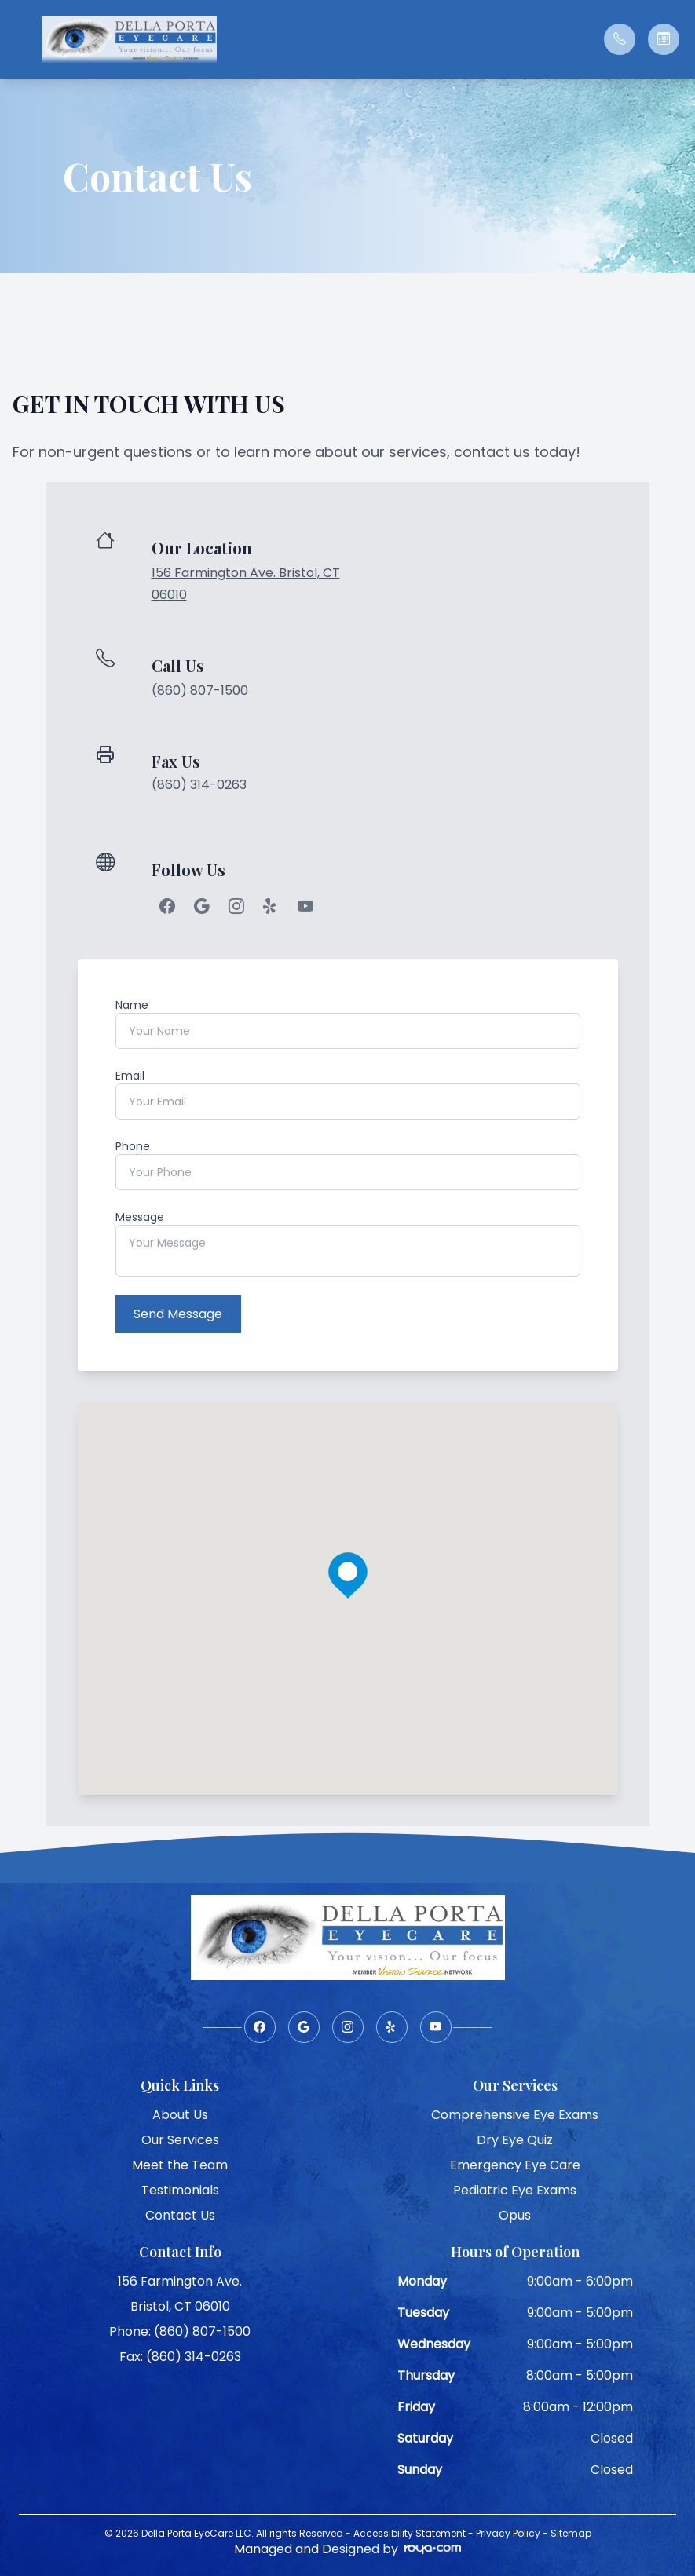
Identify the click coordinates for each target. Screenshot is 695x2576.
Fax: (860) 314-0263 (180, 2355)
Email (129, 1075)
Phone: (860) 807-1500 (180, 2330)
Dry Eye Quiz (515, 2138)
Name (131, 1005)
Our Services (180, 2138)
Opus (515, 2214)
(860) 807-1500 (200, 690)
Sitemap (571, 2531)
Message (139, 1217)
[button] (20, 39)
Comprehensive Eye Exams (514, 2113)
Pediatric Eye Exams (514, 2189)
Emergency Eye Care (515, 2163)
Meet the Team (180, 2163)
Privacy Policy (508, 2531)
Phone (132, 1146)
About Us (180, 2113)
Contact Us (180, 2214)
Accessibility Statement (409, 2531)
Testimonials (180, 2189)
